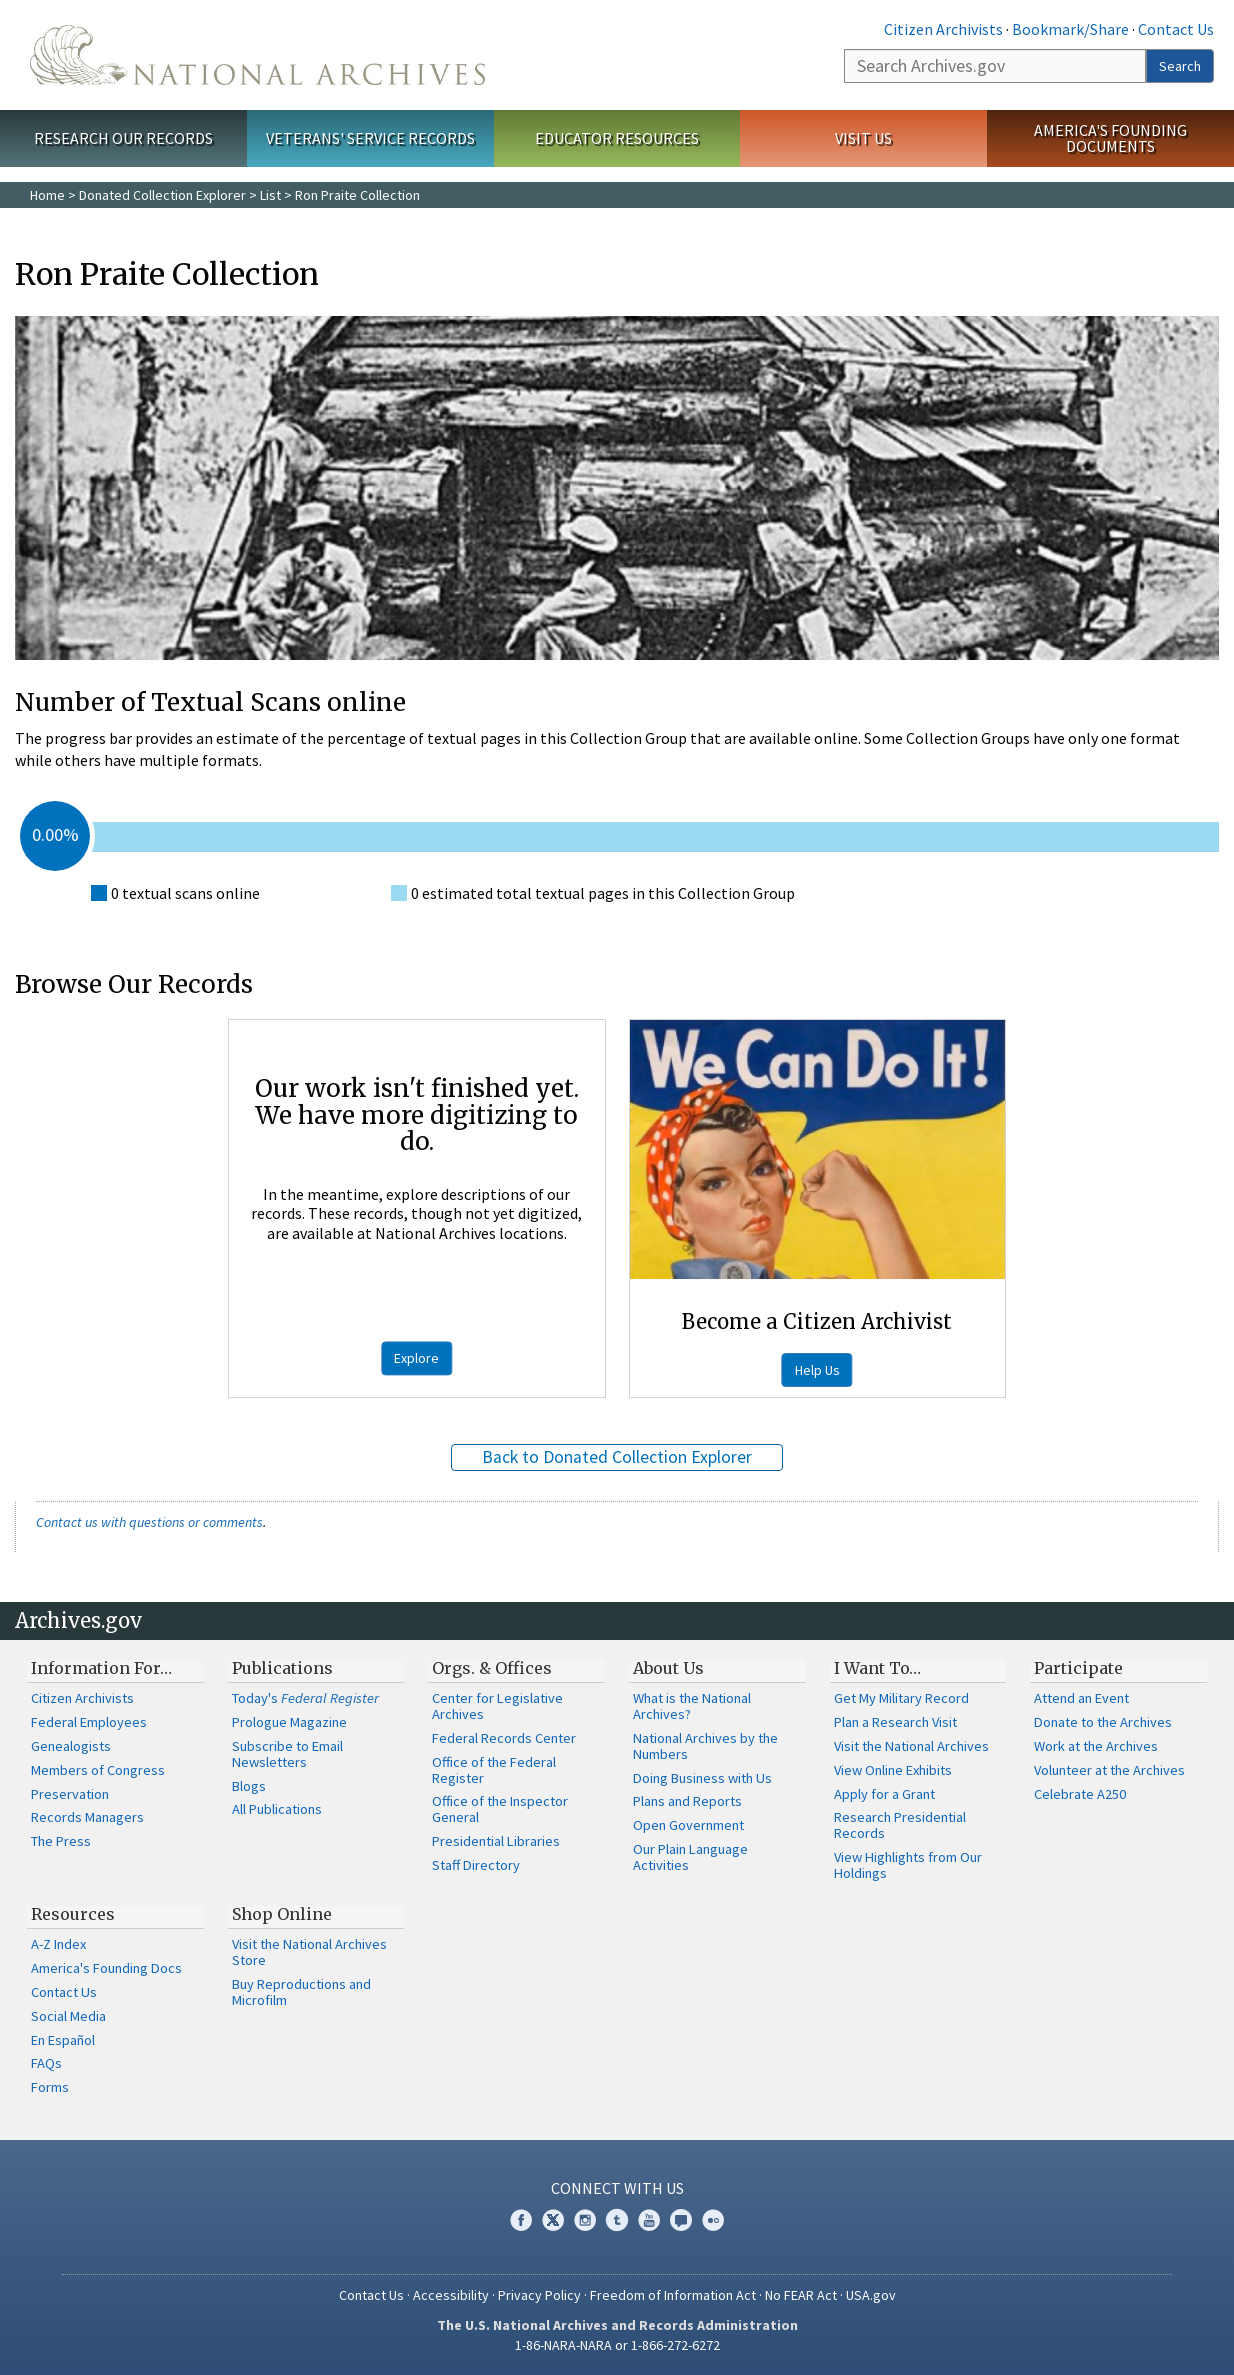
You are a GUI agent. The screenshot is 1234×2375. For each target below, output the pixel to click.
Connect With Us (617, 2188)
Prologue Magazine (289, 1722)
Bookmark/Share (1070, 29)
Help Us (817, 1370)
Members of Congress (98, 1770)
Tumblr (617, 2220)
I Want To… (877, 1668)
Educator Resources (617, 138)
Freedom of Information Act (673, 2295)
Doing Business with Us (702, 1778)
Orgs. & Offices (492, 1668)
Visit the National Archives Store (309, 1952)
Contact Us (1176, 29)
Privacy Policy (539, 2295)
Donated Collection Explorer (162, 195)
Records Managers (87, 1817)
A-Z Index (58, 1944)
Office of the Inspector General (500, 1809)
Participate (1078, 1668)
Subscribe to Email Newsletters (287, 1754)
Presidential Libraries (496, 1841)
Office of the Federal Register (494, 1770)
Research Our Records (123, 138)
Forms (50, 2087)
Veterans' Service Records (370, 138)
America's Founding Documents (1110, 138)
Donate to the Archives (1103, 1722)
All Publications (277, 1809)
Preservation (70, 1794)
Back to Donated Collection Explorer (617, 1457)
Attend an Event (1081, 1698)
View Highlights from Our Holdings (908, 1865)
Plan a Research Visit (895, 1722)
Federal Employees (89, 1722)
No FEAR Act (801, 2295)
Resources (73, 1914)
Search (1180, 66)
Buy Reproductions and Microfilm (301, 1992)
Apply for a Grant (884, 1794)
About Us (668, 1668)
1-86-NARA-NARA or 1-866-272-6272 (617, 2345)
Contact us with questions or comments (149, 1522)
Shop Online (282, 1914)
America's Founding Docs (106, 1968)
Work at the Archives (1096, 1746)
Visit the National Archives (911, 1746)
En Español (63, 2040)
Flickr (713, 2220)
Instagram (585, 2220)
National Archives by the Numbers (705, 1746)
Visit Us (863, 138)
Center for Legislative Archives (497, 1706)
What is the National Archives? (692, 1706)
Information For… (101, 1668)
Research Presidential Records (900, 1825)
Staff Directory (476, 1865)
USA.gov (871, 2295)
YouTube (649, 2220)
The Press (61, 1841)
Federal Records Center (504, 1738)
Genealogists (71, 1746)
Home (47, 195)
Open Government (688, 1825)
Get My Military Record (901, 1698)
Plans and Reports (687, 1801)
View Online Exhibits (893, 1770)
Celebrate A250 (1080, 1794)
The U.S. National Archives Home (257, 55)
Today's (305, 1698)
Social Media (68, 2016)
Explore (416, 1358)
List (270, 195)
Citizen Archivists (943, 29)
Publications (282, 1668)
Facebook (521, 2220)
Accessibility (451, 2295)
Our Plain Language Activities (690, 1857)
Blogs (249, 1786)
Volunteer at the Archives (1109, 1770)
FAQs (46, 2063)
